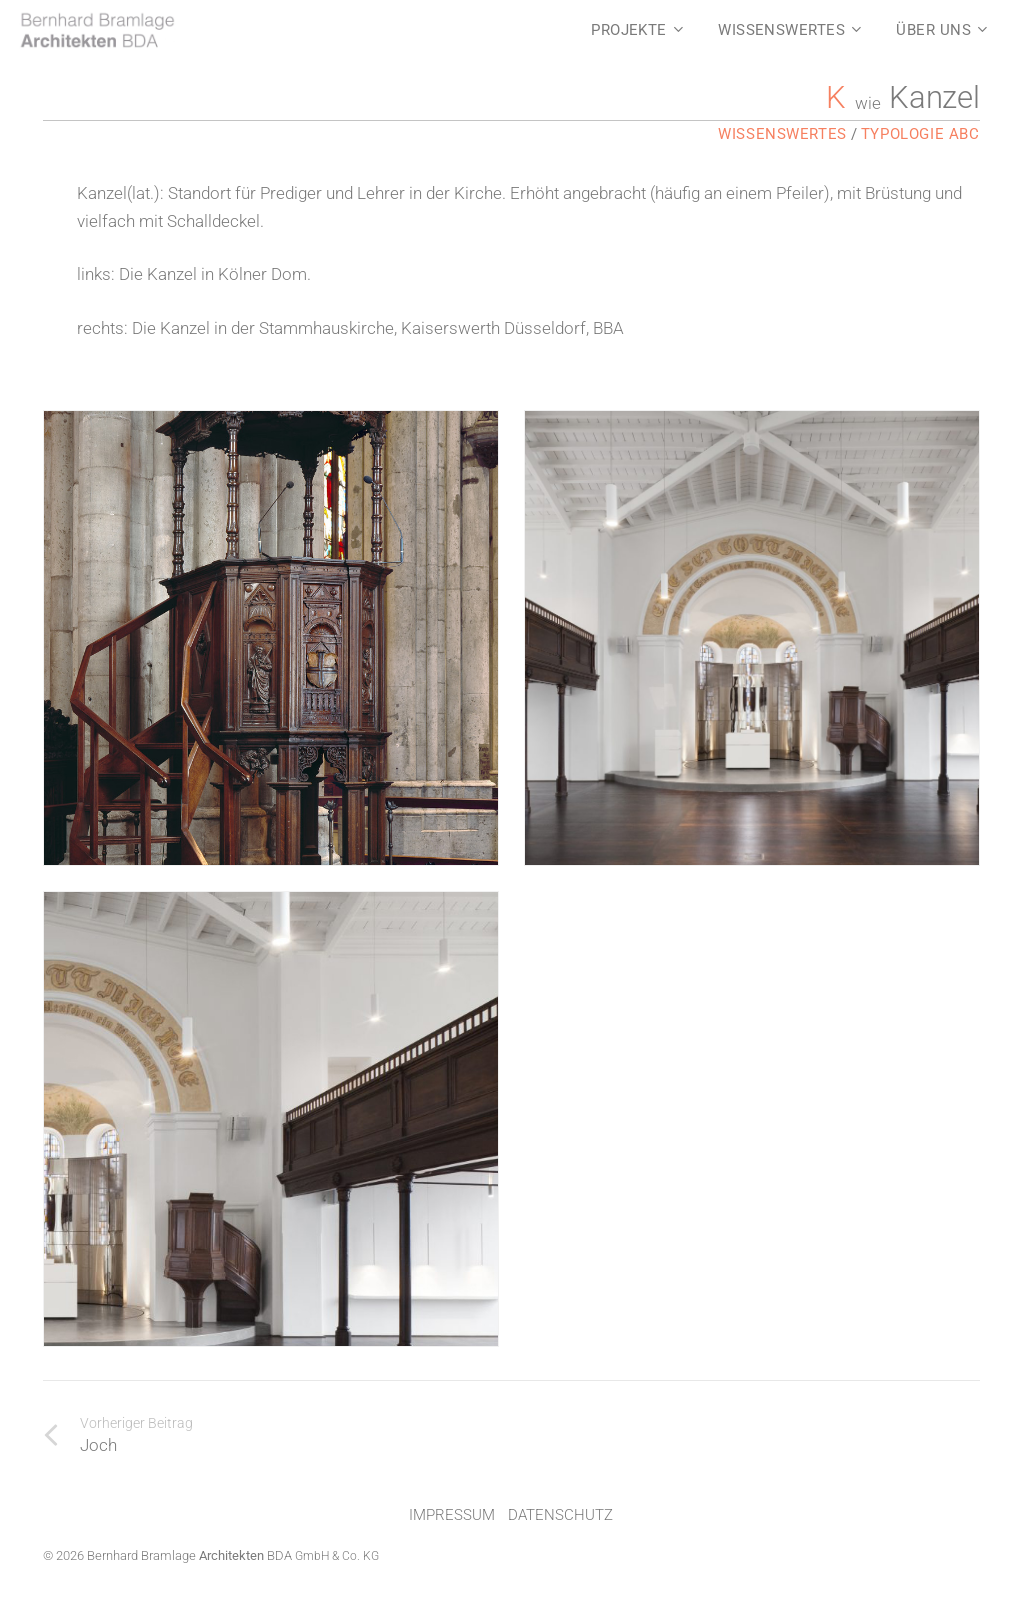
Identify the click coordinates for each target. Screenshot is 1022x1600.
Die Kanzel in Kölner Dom (213, 274)
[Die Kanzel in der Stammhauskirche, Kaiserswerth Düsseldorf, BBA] (271, 1119)
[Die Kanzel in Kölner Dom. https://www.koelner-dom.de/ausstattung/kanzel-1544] (271, 638)
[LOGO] (96, 30)
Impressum (452, 1515)
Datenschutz (560, 1515)
